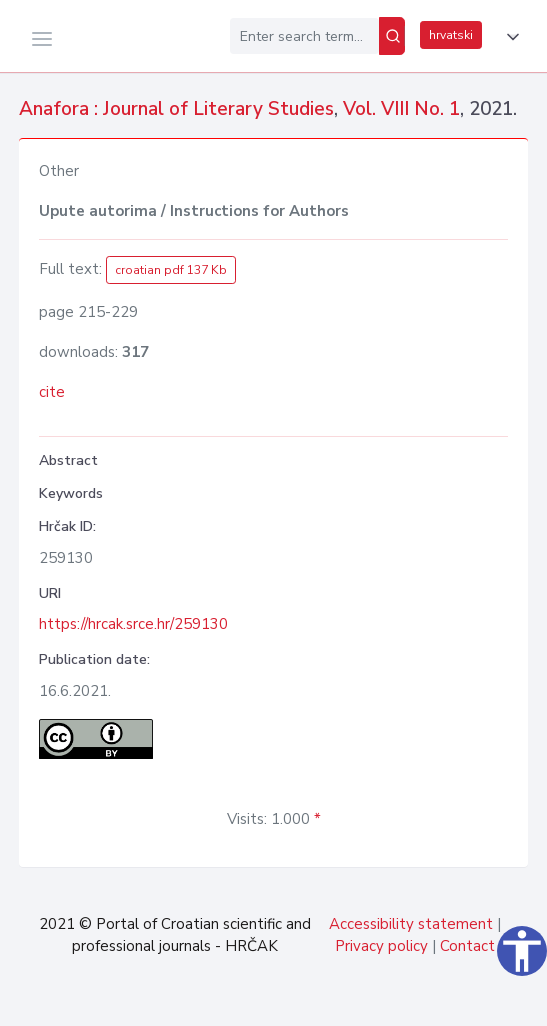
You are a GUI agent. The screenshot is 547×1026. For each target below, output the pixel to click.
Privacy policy (381, 946)
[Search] (392, 36)
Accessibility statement (411, 924)
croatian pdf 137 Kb (171, 270)
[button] (509, 37)
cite (52, 392)
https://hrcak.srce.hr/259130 (133, 624)
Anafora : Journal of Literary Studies (176, 109)
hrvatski (451, 35)
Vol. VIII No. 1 (401, 109)
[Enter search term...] (304, 36)
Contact (467, 946)
